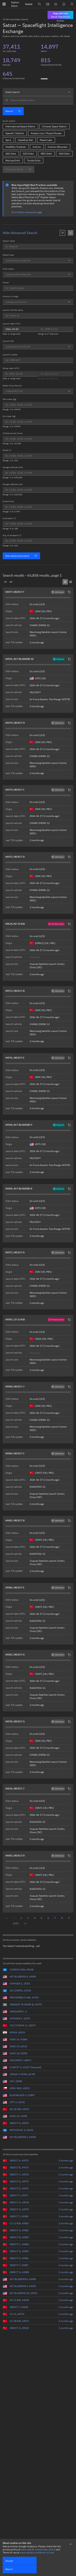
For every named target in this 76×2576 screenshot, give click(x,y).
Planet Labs (46, 140)
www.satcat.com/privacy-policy (38, 2549)
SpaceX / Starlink (14, 133)
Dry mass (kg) (9, 416)
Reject (9, 2569)
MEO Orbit (46, 153)
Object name (9, 241)
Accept (9, 2560)
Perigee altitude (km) (13, 484)
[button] (69, 592)
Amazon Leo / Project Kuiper (46, 133)
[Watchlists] (56, 4)
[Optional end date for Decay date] (55, 373)
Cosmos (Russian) (58, 146)
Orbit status (8, 269)
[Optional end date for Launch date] (20, 329)
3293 (15, 1923)
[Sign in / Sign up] (72, 4)
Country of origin (11, 296)
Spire (8, 140)
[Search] (39, 4)
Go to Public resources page (27, 212)
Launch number (10, 354)
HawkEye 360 (25, 140)
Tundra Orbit (33, 160)
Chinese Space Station (54, 126)
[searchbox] (38, 100)
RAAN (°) (7, 450)
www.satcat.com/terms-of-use (37, 2552)
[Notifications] (64, 4)
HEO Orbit (64, 153)
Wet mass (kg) (9, 399)
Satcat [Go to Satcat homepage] (21, 4)
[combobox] (38, 92)
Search (13, 111)
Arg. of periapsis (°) (12, 535)
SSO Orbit (10, 153)
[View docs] (48, 4)
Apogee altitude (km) (13, 467)
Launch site (8, 341)
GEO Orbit (28, 153)
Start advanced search (21, 555)
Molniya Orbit (12, 160)
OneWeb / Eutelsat (15, 146)
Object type (8, 255)
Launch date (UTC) (11, 323)
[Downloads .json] (11, 582)
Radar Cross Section (12, 385)
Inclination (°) (9, 518)
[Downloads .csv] (5, 582)
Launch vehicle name (13, 310)
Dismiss (60, 20)
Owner (6, 282)
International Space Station (20, 126)
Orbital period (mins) (13, 433)
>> (25, 1923)
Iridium (37, 146)
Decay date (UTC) (11, 368)
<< (6, 1918)
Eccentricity (8, 501)
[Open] (69, 260)
